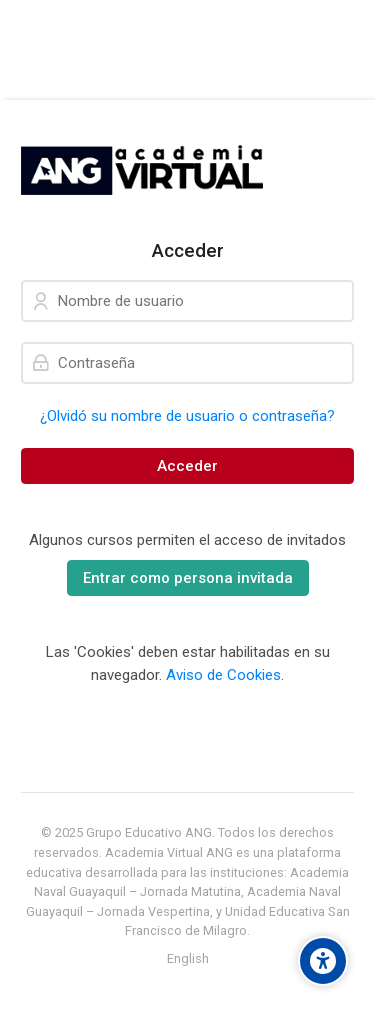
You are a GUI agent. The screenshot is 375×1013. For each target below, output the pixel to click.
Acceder (187, 466)
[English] (188, 959)
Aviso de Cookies (223, 675)
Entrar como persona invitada (188, 578)
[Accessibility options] (323, 961)
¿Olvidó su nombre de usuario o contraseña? (187, 416)
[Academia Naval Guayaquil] (142, 170)
